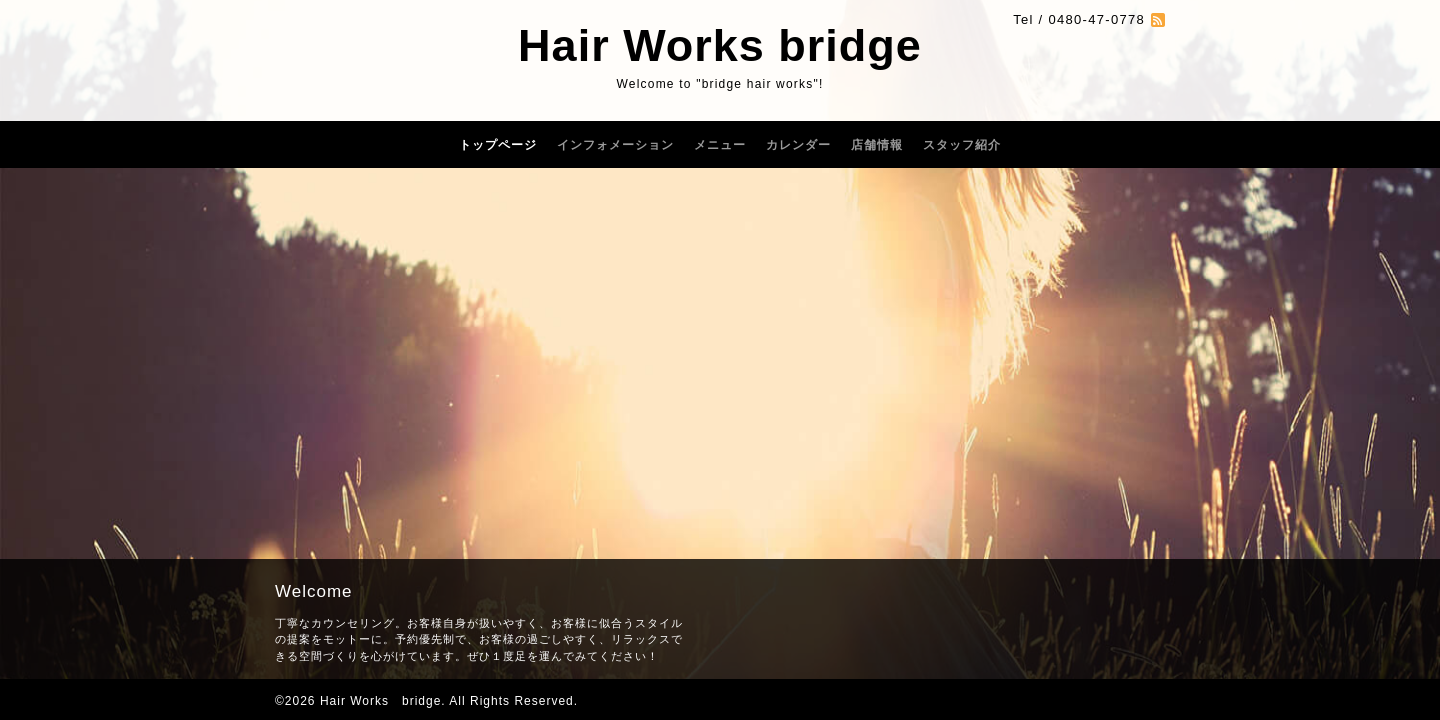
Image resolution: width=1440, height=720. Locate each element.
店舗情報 (877, 145)
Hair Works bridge (720, 45)
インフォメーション (615, 145)
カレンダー (798, 145)
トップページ (498, 145)
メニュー (720, 145)
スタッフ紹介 (962, 145)
